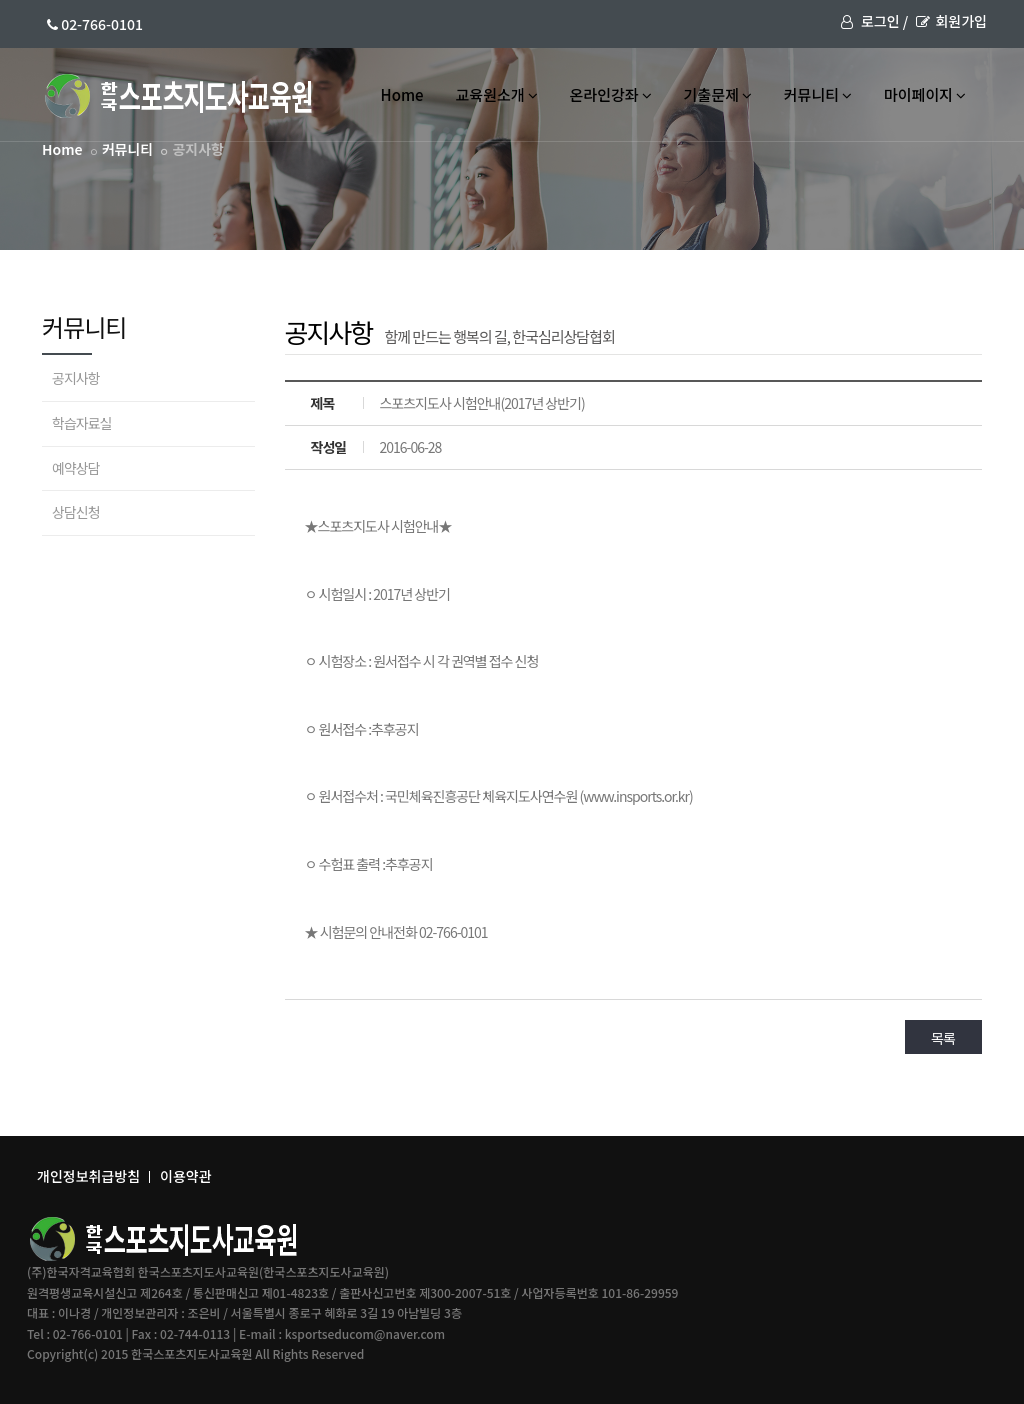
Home (402, 94)
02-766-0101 (95, 24)
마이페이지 (925, 94)
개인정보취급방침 (88, 1176)
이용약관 (186, 1176)
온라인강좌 (611, 94)
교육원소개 (497, 94)
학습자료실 (81, 423)
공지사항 (76, 378)
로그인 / (874, 21)
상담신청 (76, 512)
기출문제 (718, 94)
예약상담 (76, 468)
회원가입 (951, 21)
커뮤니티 (818, 94)
